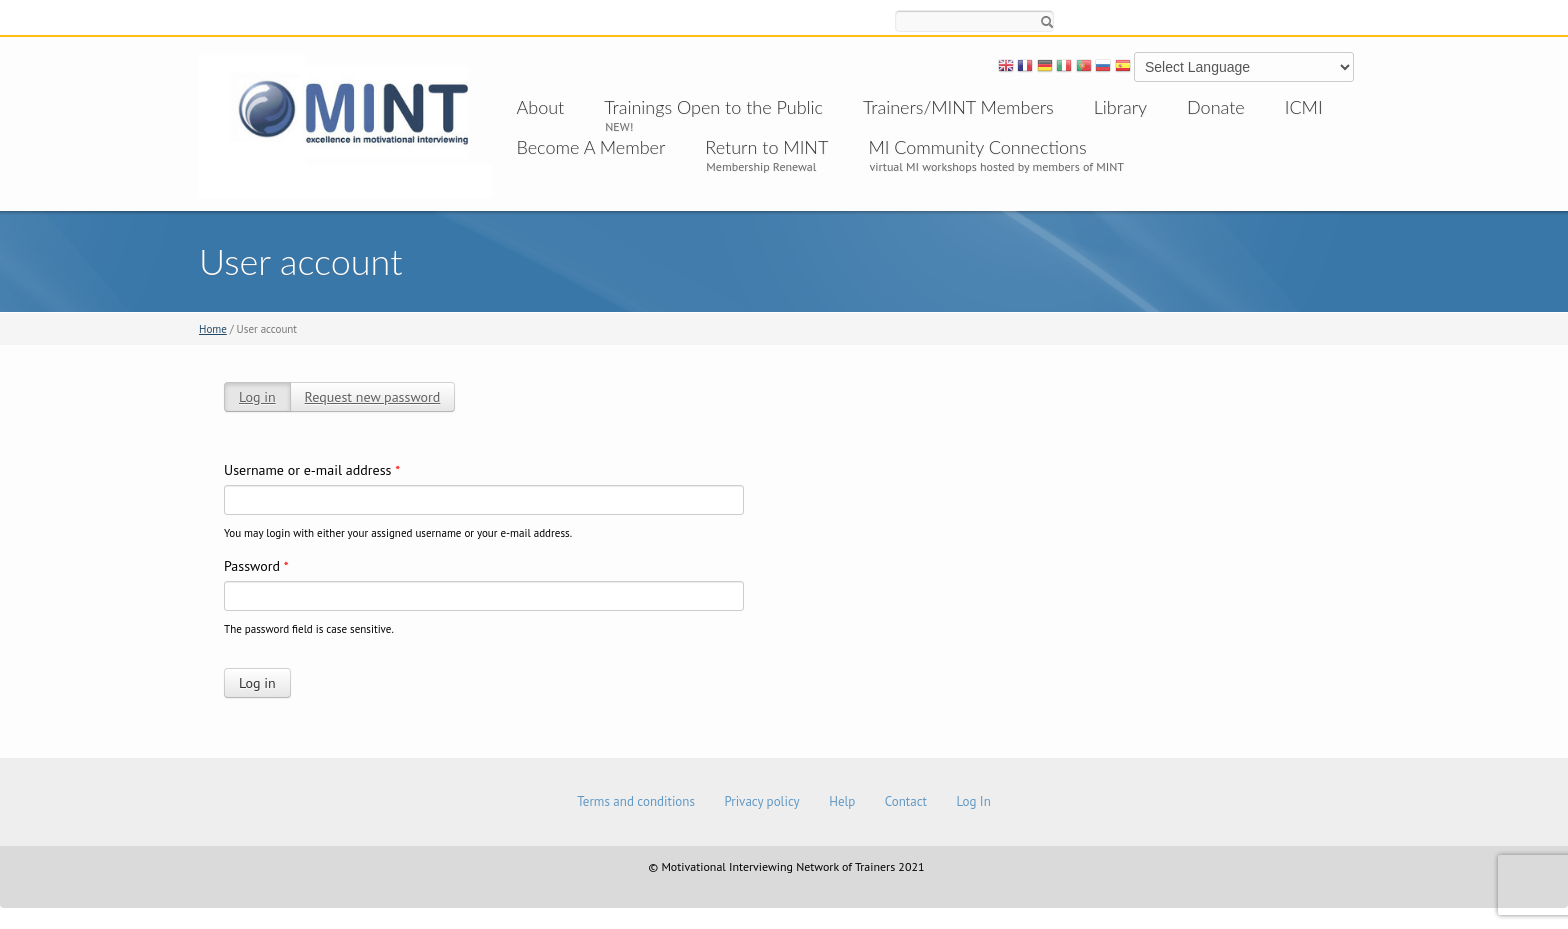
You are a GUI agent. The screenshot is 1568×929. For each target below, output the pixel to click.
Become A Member (591, 147)
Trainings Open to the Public (713, 107)
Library (1120, 107)
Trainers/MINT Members (958, 107)
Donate (1216, 107)
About (541, 107)
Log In (973, 801)
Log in (257, 397)
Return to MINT (766, 147)
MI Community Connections (977, 147)
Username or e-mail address (312, 470)
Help (842, 801)
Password (256, 566)
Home (213, 329)
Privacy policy (761, 801)
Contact (906, 801)
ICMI (1304, 107)
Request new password (373, 397)
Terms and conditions (636, 801)
